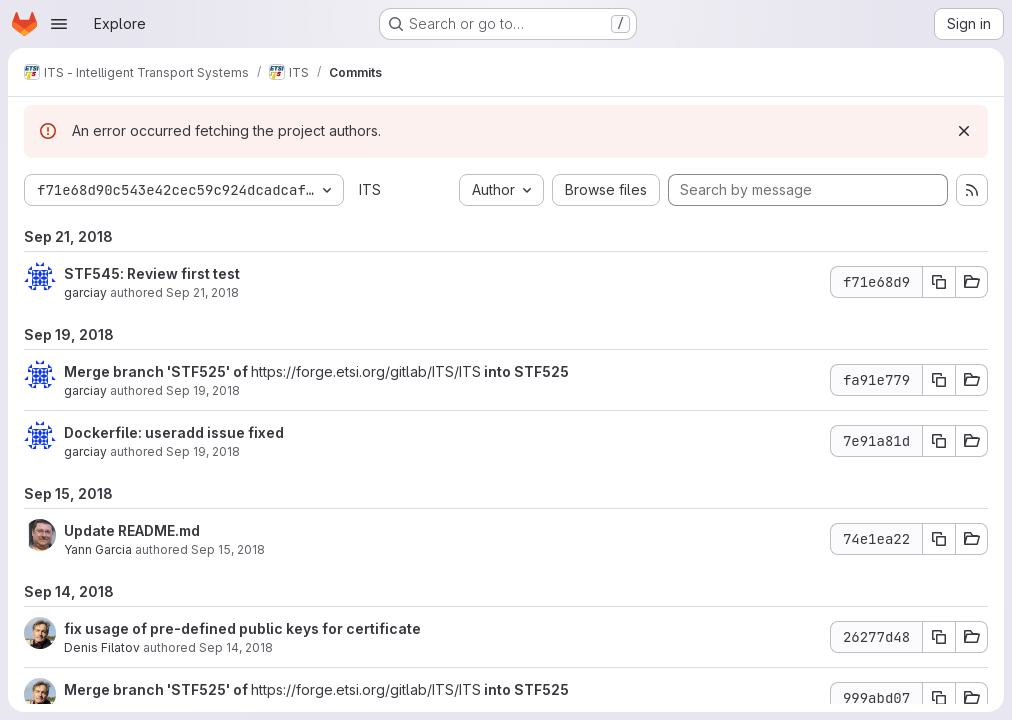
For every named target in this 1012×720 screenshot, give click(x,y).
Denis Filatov (102, 647)
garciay (85, 292)
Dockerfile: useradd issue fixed (174, 432)
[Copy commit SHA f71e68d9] (939, 282)
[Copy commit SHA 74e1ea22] (939, 539)
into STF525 (525, 371)
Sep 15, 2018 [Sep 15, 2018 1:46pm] (228, 549)
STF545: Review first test (152, 273)
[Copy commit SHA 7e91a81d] (939, 441)
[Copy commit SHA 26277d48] (939, 637)
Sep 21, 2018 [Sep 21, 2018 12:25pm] (202, 292)
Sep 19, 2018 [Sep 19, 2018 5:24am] (203, 451)
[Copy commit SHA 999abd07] (939, 698)
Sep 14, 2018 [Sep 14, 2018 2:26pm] (236, 647)
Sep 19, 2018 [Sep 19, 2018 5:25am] (203, 390)
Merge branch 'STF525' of (157, 371)
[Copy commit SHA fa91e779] (939, 380)
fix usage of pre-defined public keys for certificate (242, 628)
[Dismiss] (964, 131)
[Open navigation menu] (59, 24)
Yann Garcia (98, 549)
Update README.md (132, 530)
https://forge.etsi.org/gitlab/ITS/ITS (366, 371)
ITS (370, 189)
